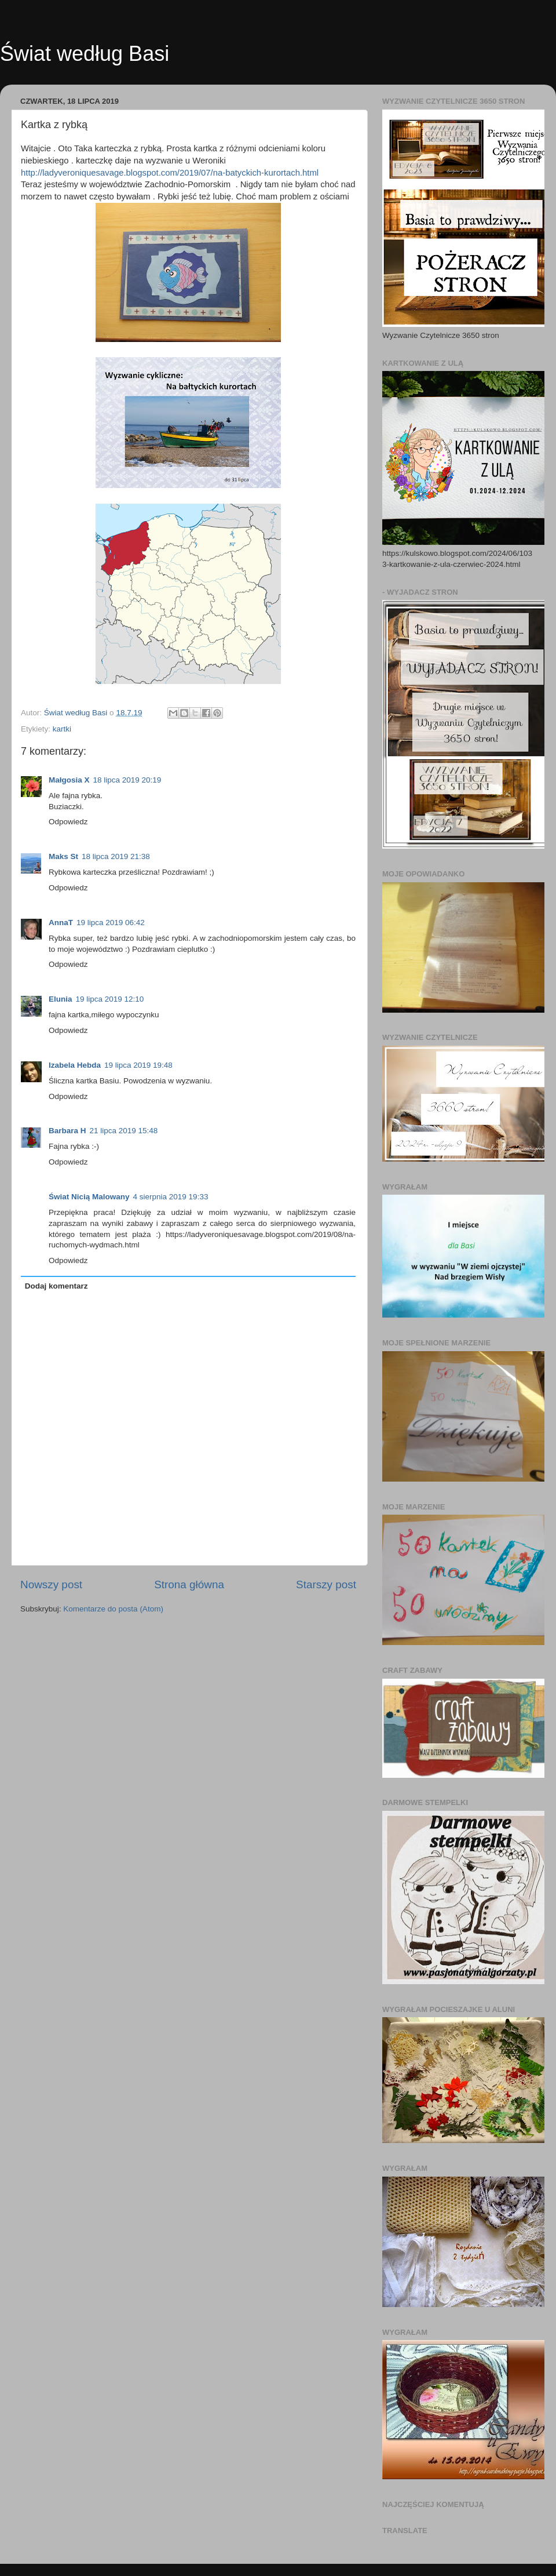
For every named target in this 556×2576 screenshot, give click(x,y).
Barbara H (67, 1130)
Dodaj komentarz (56, 1286)
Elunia (60, 999)
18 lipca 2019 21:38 (116, 856)
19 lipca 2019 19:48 (138, 1065)
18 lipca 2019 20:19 (127, 780)
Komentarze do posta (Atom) (113, 1608)
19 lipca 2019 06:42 (110, 922)
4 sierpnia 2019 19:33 (171, 1196)
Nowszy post (51, 1584)
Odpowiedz (68, 821)
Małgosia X (69, 780)
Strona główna (189, 1584)
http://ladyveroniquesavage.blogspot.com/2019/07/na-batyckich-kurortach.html (170, 172)
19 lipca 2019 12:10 (110, 999)
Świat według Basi (84, 54)
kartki (62, 729)
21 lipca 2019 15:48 (124, 1130)
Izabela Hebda (75, 1065)
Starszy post (326, 1584)
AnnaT (61, 922)
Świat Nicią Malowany (89, 1196)
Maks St (63, 856)
